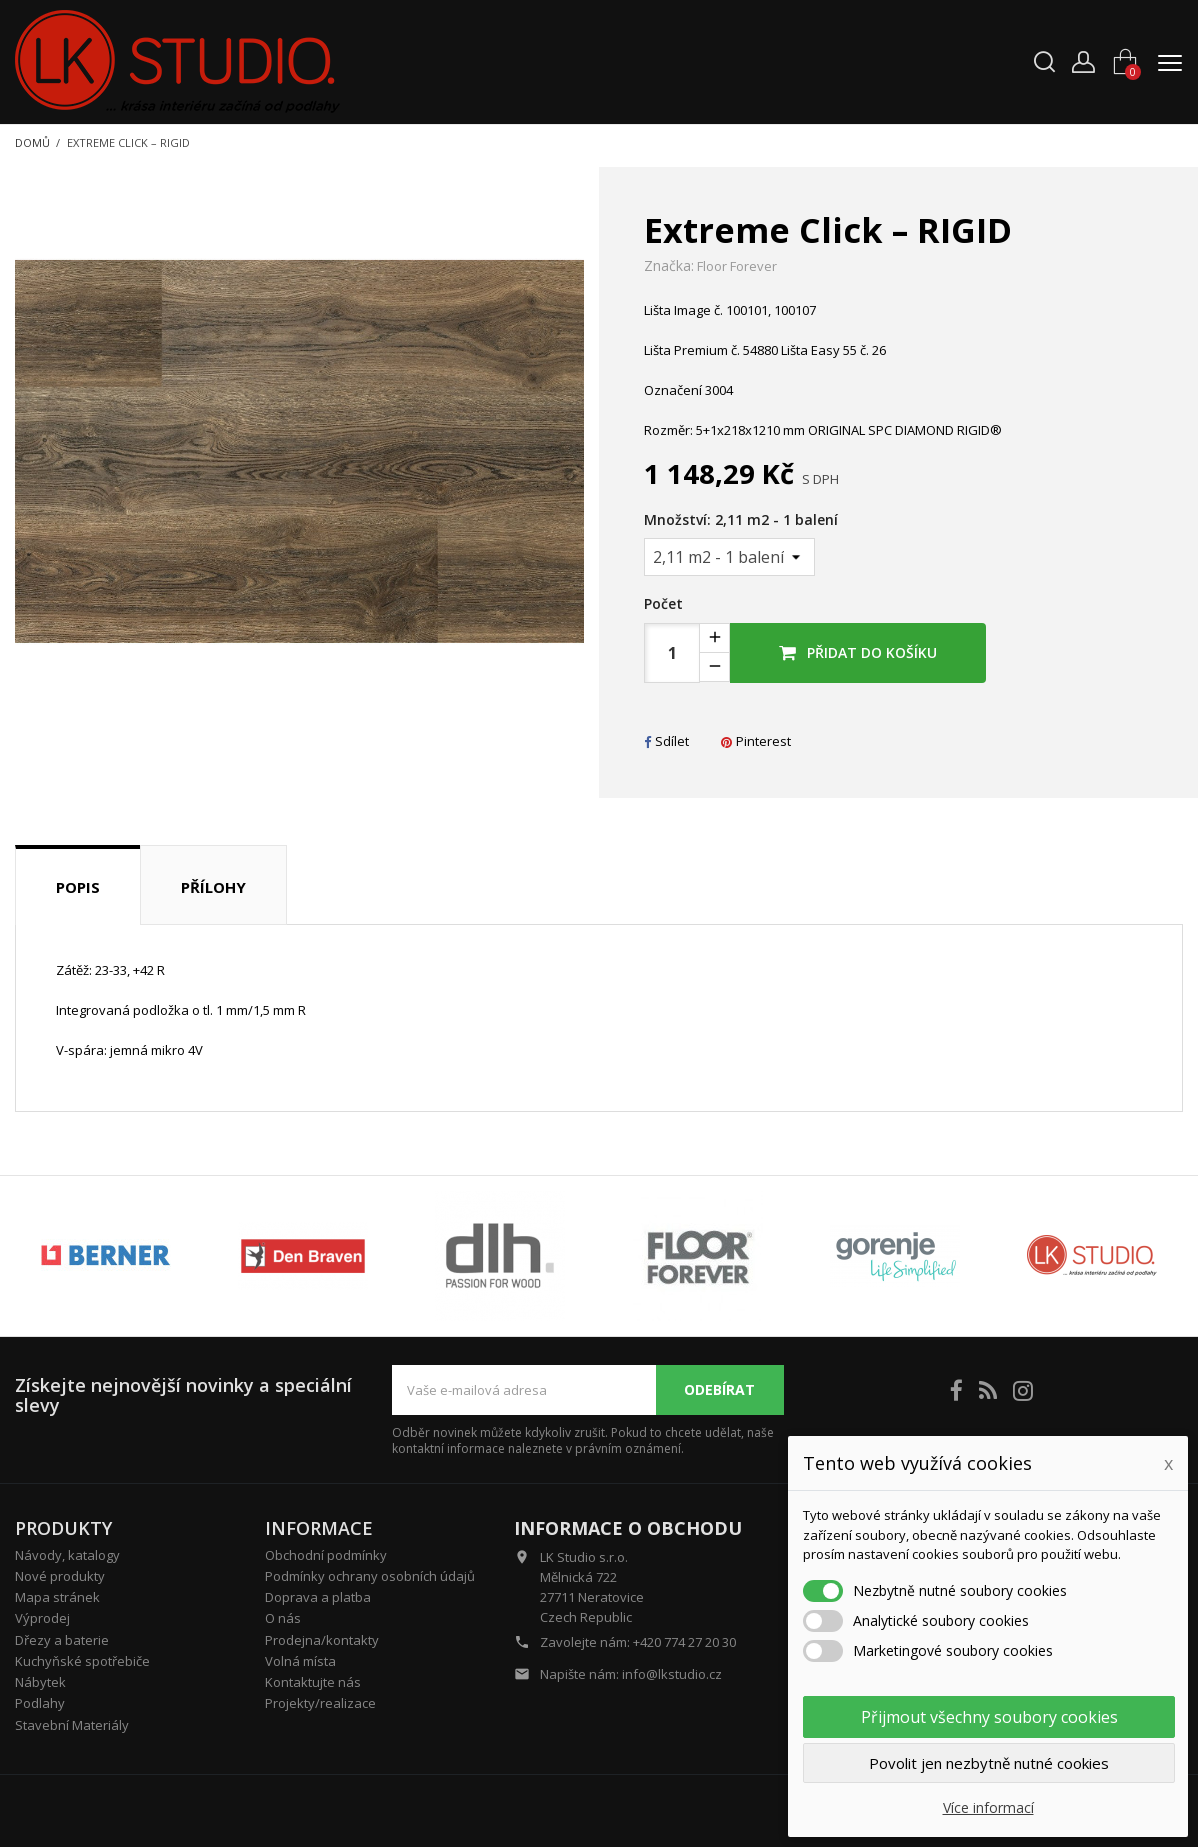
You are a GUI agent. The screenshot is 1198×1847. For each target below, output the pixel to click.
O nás (283, 1618)
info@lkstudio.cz (672, 1674)
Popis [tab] (78, 887)
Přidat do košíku (858, 652)
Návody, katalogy (67, 1555)
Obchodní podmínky (326, 1555)
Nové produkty (60, 1576)
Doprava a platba (318, 1597)
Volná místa (300, 1661)
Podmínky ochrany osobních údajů (370, 1576)
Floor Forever (737, 266)
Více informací (988, 1807)
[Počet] (672, 653)
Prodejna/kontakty (322, 1640)
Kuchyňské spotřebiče (82, 1661)
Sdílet (666, 741)
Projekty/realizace (320, 1703)
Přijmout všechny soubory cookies (989, 1717)
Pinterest (756, 741)
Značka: (669, 266)
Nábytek (40, 1682)
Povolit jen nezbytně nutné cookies (989, 1763)
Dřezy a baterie (62, 1640)
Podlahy (40, 1703)
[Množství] (729, 557)
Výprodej (42, 1618)
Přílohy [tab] (213, 887)
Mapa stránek (57, 1597)
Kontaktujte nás (313, 1682)
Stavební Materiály (72, 1725)
